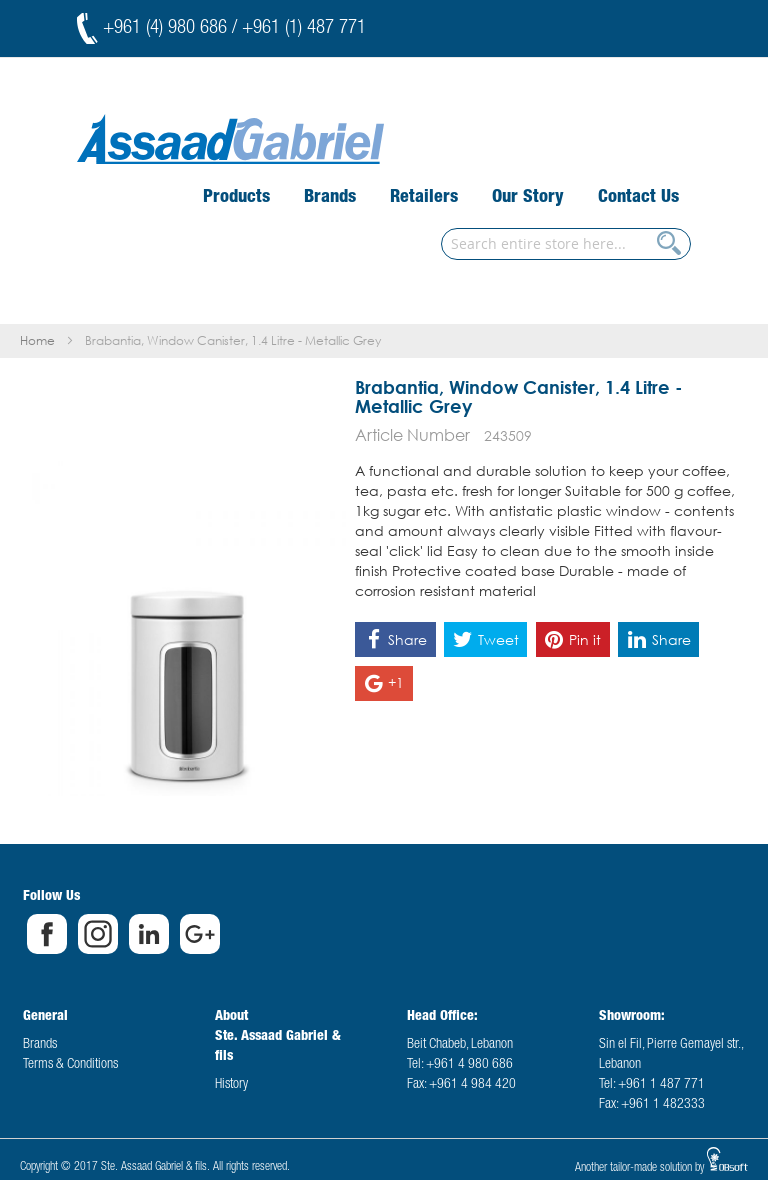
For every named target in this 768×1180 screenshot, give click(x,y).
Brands (40, 1045)
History (231, 1085)
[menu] (441, 198)
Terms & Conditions (70, 1065)
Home (37, 340)
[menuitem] (236, 198)
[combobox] (566, 244)
